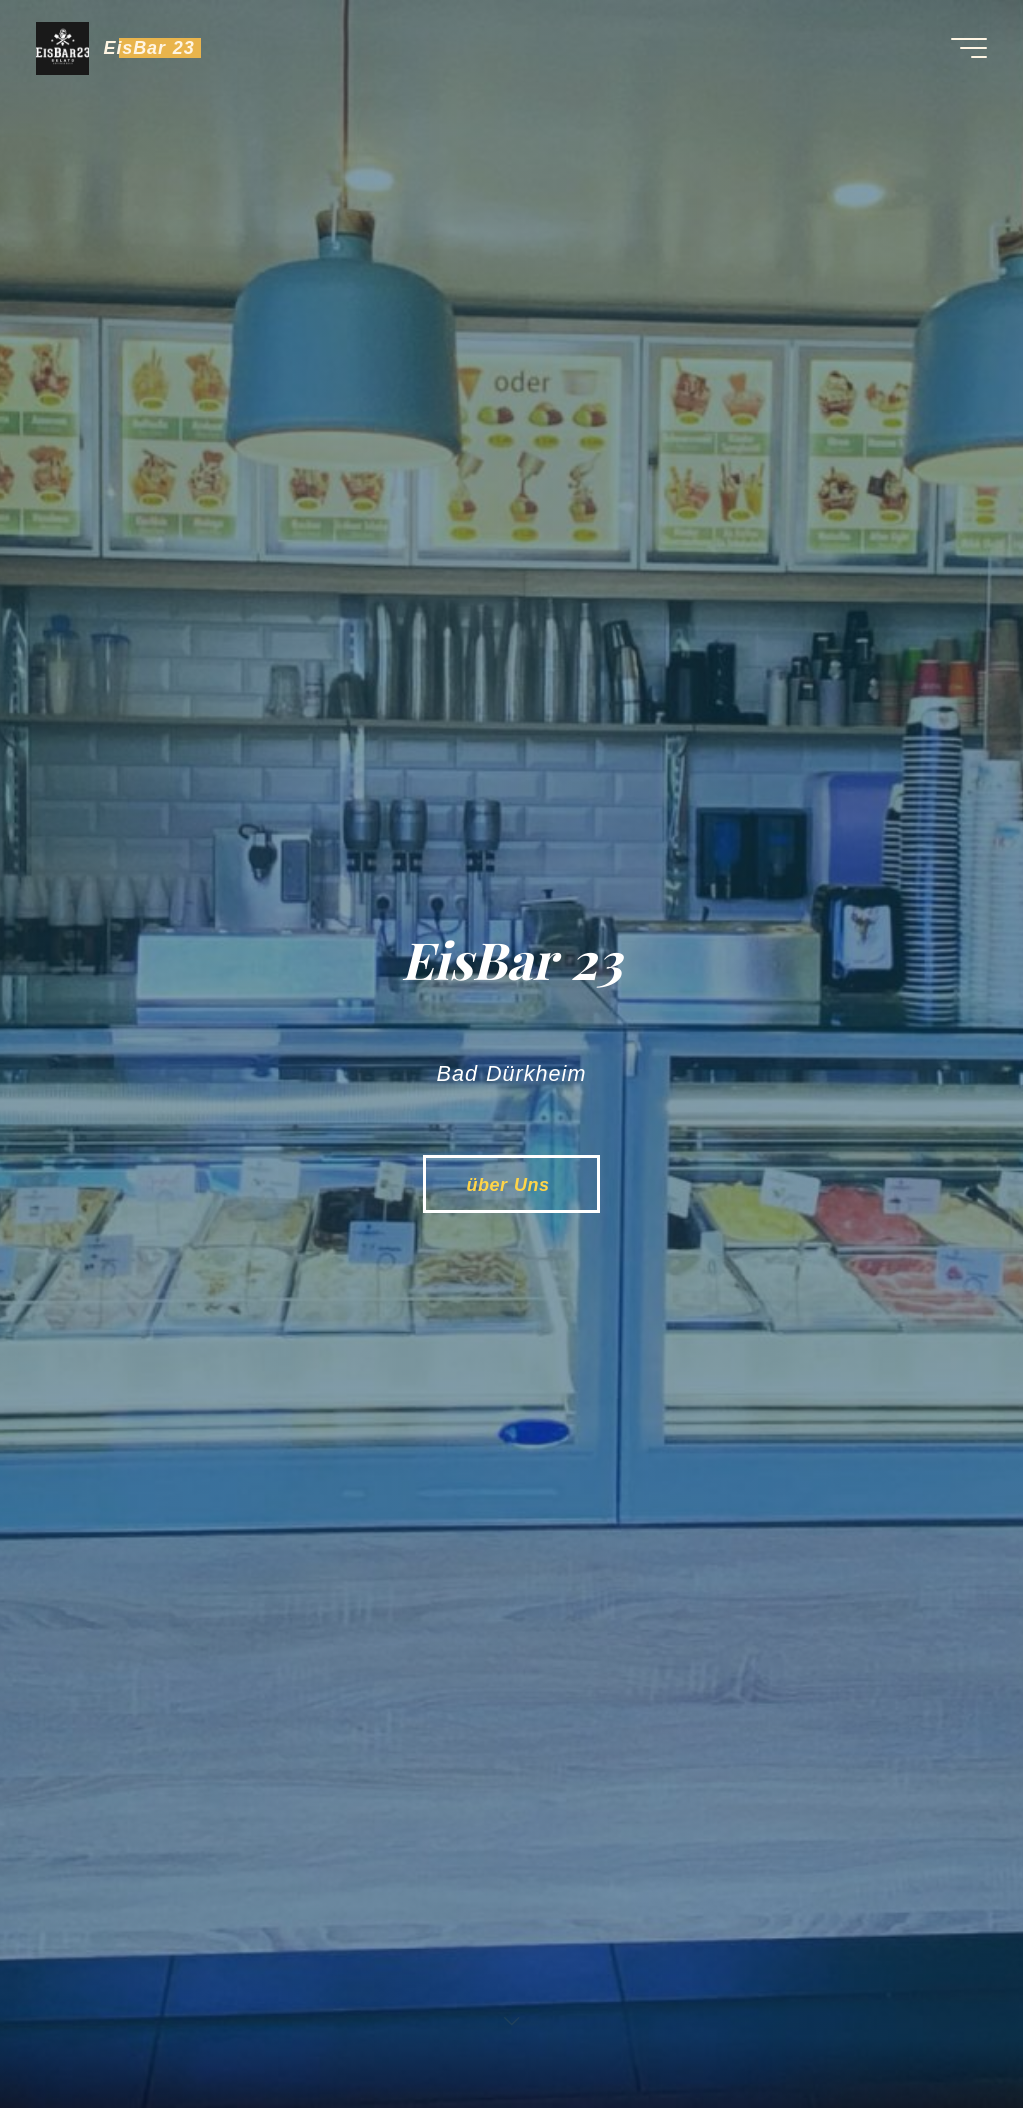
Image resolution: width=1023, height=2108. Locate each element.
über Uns (511, 1185)
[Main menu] (969, 48)
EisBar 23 (149, 48)
